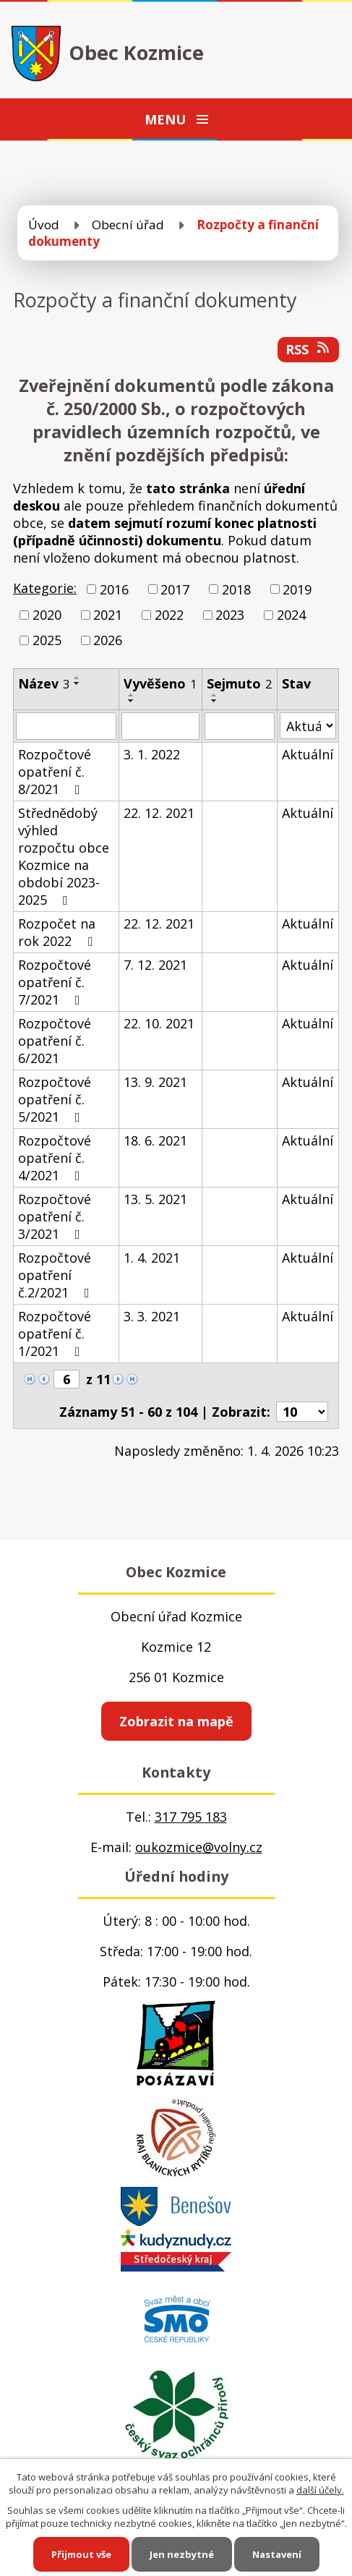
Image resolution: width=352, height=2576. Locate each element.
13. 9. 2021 (155, 1082)
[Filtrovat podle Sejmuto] (240, 726)
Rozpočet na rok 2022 (58, 932)
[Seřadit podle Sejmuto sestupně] (215, 701)
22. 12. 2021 (159, 813)
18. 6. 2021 (155, 1140)
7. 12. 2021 (155, 964)
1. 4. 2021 (152, 1257)
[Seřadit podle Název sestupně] (77, 683)
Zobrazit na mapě (176, 1721)
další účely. (320, 2489)
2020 (47, 614)
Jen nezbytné (182, 2554)
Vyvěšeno (160, 683)
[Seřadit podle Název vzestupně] (77, 678)
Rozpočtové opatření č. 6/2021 (54, 1041)
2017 (174, 589)
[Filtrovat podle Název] (66, 726)
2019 (297, 589)
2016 (114, 589)
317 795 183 (191, 1816)
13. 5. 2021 (155, 1199)
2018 (236, 589)
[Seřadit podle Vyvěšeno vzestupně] (131, 695)
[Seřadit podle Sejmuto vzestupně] (215, 695)
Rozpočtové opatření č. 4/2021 (54, 1158)
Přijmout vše (81, 2554)
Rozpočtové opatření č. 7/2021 (54, 982)
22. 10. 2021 (159, 1023)
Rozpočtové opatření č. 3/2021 (54, 1216)
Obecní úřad (128, 224)
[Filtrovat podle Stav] (308, 725)
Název (43, 683)
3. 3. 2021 (152, 1316)
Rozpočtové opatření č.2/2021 (56, 1275)
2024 (291, 614)
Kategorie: (45, 588)
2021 (107, 614)
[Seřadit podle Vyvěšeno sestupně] (131, 701)
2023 (229, 614)
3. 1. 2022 (152, 754)
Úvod (43, 224)
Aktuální (307, 754)
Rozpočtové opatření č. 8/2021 (54, 772)
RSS (309, 349)
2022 (169, 614)
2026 (107, 640)
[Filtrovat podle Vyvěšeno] (160, 726)
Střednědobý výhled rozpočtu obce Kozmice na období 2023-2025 (63, 856)
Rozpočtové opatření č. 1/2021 (54, 1334)
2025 (47, 640)
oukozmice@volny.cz (198, 1847)
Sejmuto (239, 683)
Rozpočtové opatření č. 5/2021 (54, 1099)
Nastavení (276, 2554)
